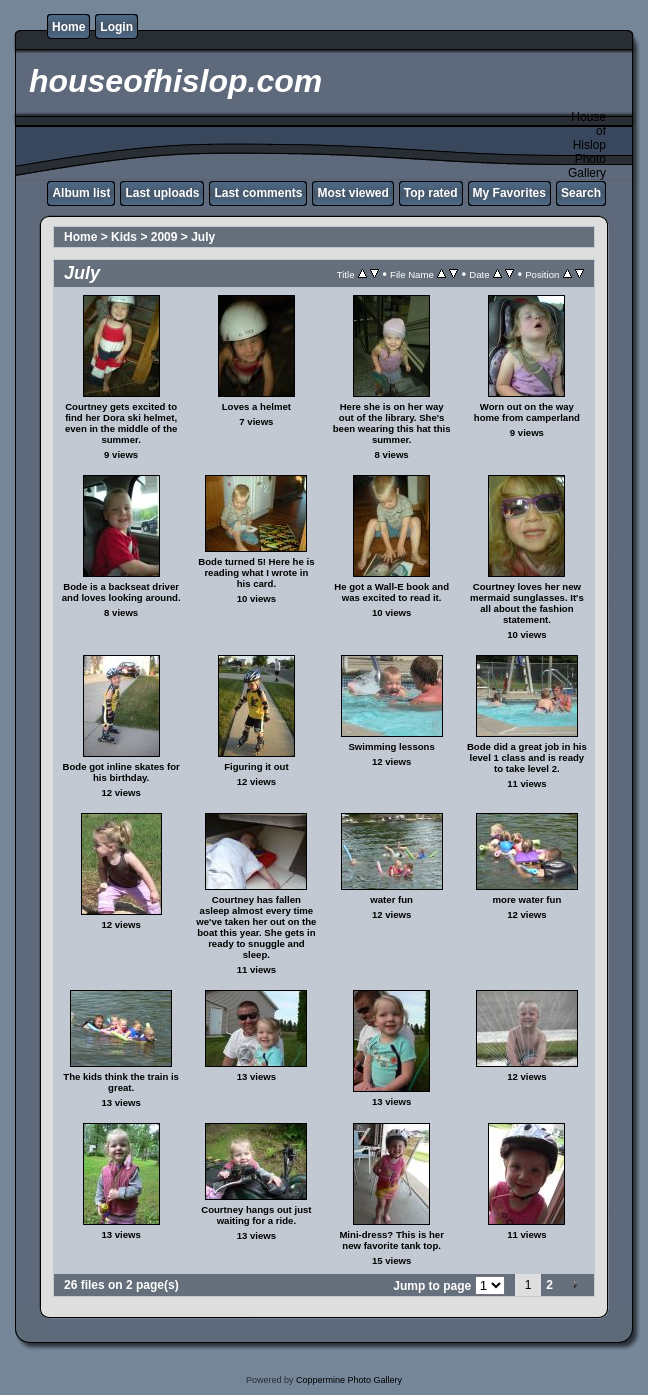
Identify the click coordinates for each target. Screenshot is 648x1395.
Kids (124, 237)
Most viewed (352, 193)
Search (581, 193)
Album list (81, 193)
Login (116, 27)
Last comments (258, 193)
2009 (164, 237)
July (203, 237)
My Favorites (509, 193)
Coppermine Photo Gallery (349, 1380)
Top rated (431, 193)
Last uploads (162, 193)
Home (68, 27)
